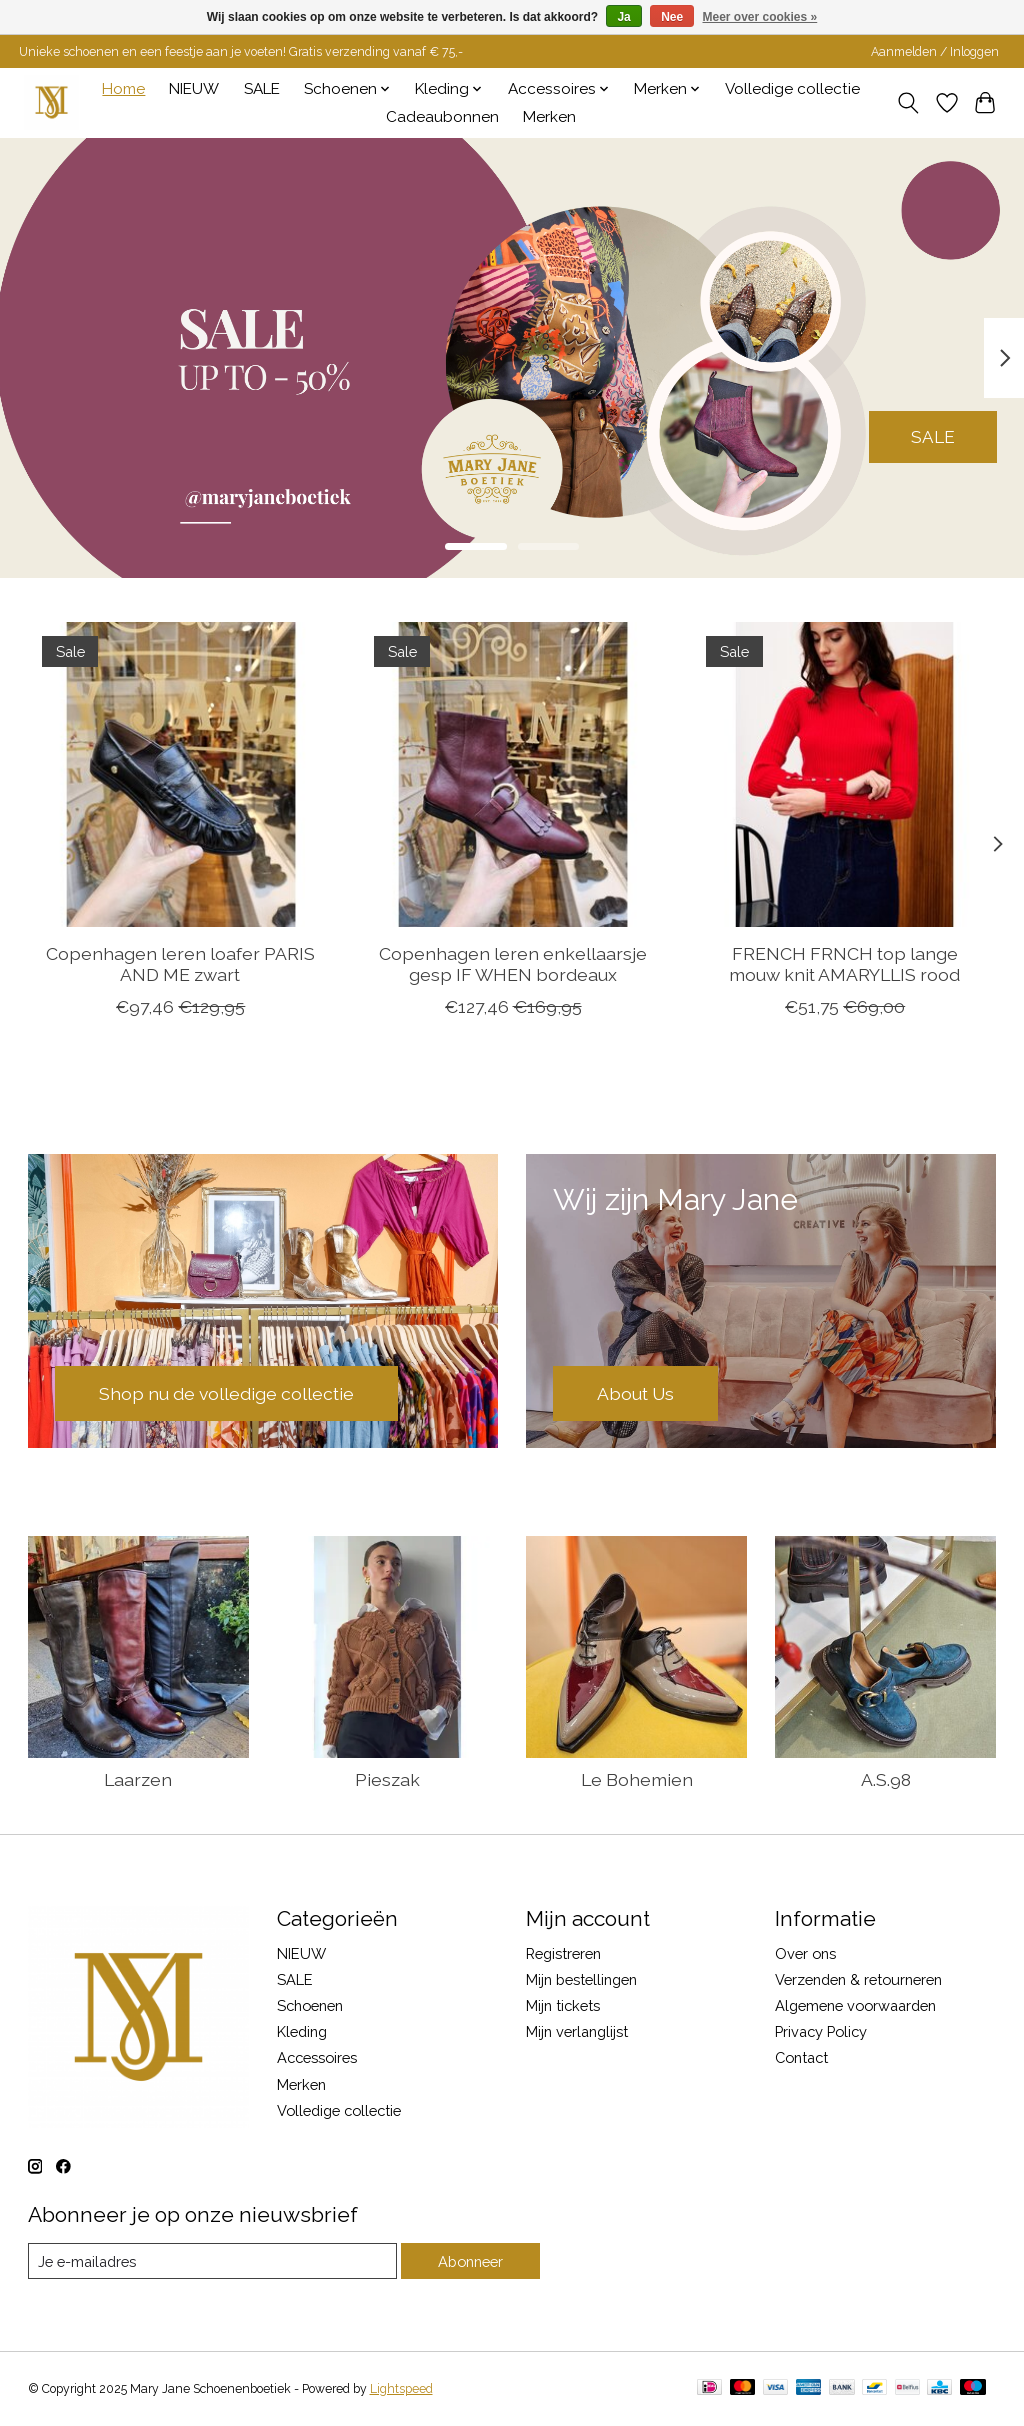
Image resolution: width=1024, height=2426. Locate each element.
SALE (262, 89)
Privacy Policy (821, 2031)
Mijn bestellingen (581, 1979)
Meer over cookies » (760, 17)
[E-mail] (212, 2261)
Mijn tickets (563, 2005)
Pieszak (387, 1779)
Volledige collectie (792, 89)
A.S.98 (886, 1779)
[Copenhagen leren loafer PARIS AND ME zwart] (180, 774)
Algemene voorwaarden (855, 2005)
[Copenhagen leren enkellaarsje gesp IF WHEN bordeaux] (512, 774)
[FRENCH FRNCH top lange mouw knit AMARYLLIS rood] (844, 774)
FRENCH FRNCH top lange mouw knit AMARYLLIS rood (844, 964)
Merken (549, 117)
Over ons (805, 1953)
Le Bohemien (637, 1779)
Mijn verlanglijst (577, 2031)
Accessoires (317, 2057)
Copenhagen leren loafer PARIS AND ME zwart (179, 964)
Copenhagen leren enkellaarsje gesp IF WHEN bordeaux (512, 964)
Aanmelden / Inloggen (935, 52)
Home (123, 89)
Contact (801, 2057)
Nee (672, 17)
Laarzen (138, 1779)
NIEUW (194, 89)
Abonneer (470, 2261)
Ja (623, 17)
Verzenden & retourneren (858, 1979)
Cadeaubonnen (442, 117)
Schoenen (310, 2005)
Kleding (302, 2031)
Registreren (563, 1953)
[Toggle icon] (907, 103)
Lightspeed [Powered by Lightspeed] (401, 2389)
